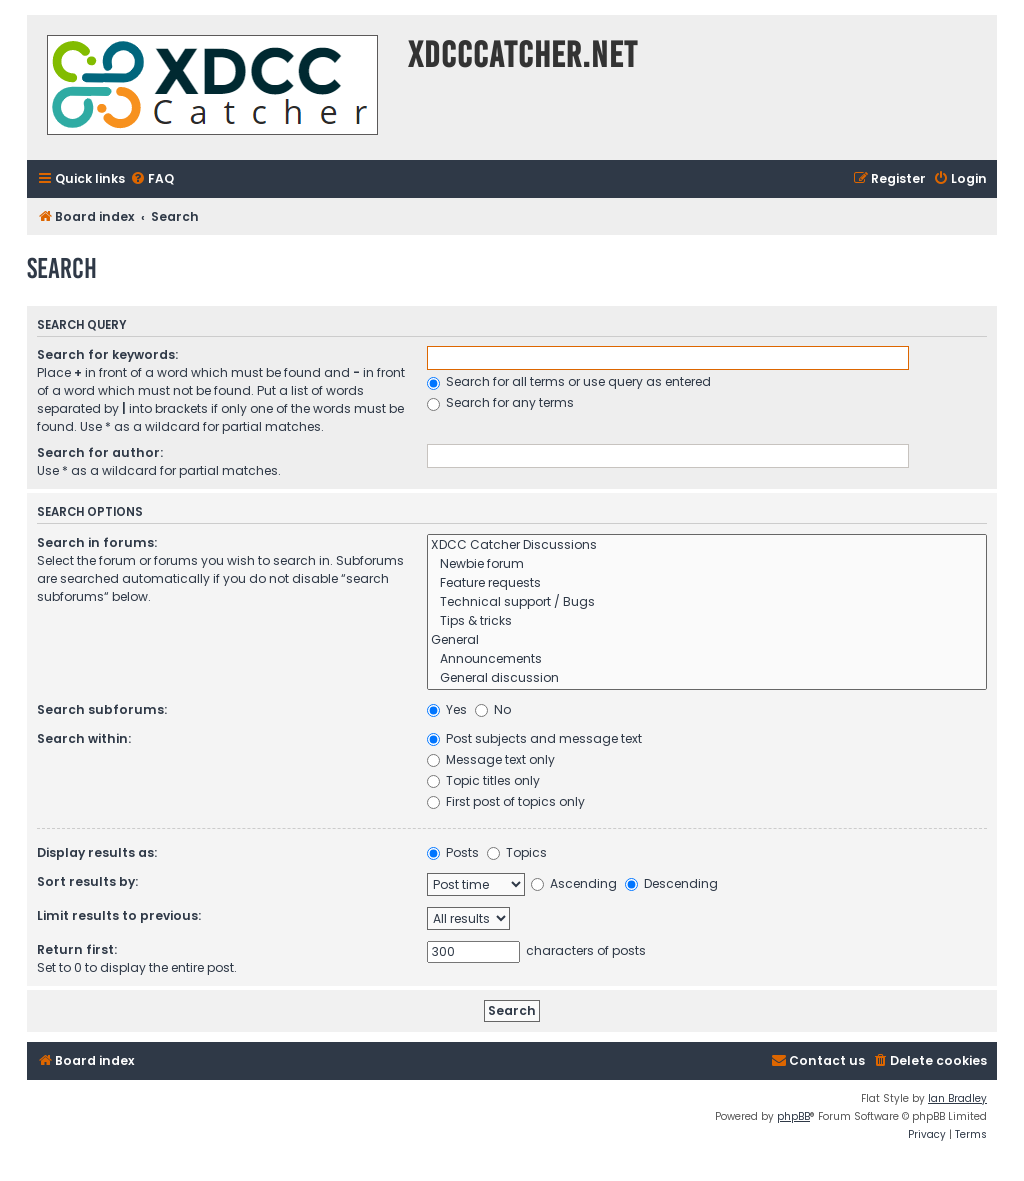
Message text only (491, 759)
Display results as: (97, 852)
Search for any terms (500, 402)
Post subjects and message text (534, 738)
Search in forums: (97, 542)
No (493, 709)
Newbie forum (707, 564)
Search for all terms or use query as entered (569, 381)
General (707, 640)
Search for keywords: (107, 354)
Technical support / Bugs (707, 602)
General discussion (707, 678)
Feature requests (707, 583)
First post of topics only (506, 801)
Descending (671, 883)
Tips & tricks (707, 621)
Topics (517, 852)
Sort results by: (87, 881)
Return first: (77, 949)
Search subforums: (102, 709)
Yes (447, 709)
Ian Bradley (957, 1098)
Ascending (574, 883)
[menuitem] (152, 179)
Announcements (707, 659)
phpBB (793, 1116)
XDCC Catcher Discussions (707, 545)
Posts (453, 852)
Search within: (84, 738)
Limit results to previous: (119, 915)
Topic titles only (483, 780)
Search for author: (100, 452)
